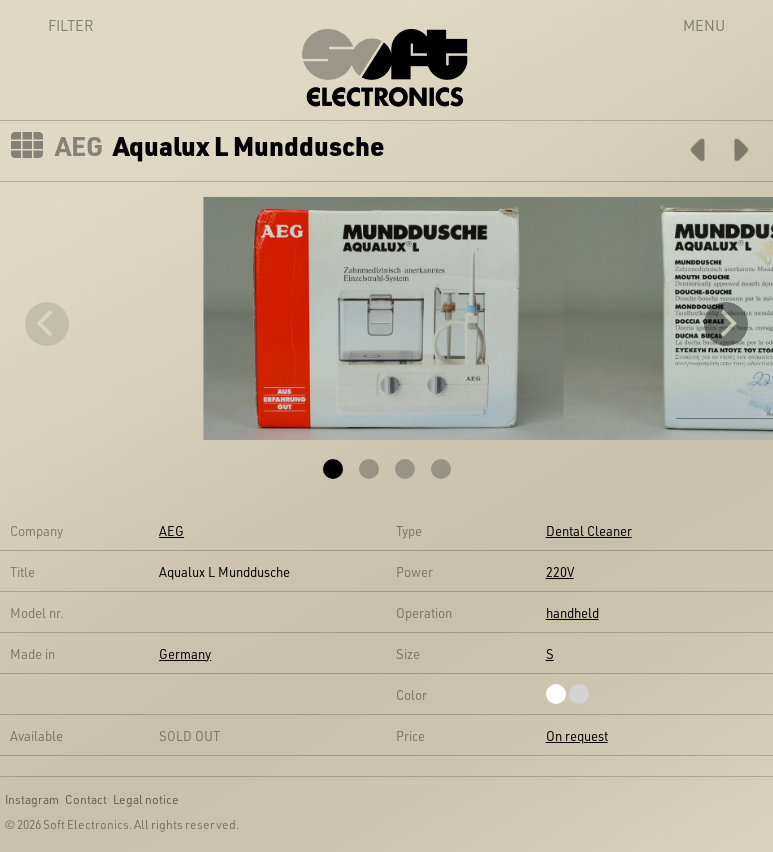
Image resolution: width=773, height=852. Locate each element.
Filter (49, 25)
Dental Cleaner (589, 530)
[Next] (726, 324)
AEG (79, 146)
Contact (86, 799)
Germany (185, 653)
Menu (704, 25)
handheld (572, 612)
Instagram (32, 799)
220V (560, 571)
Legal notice (146, 799)
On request (577, 735)
